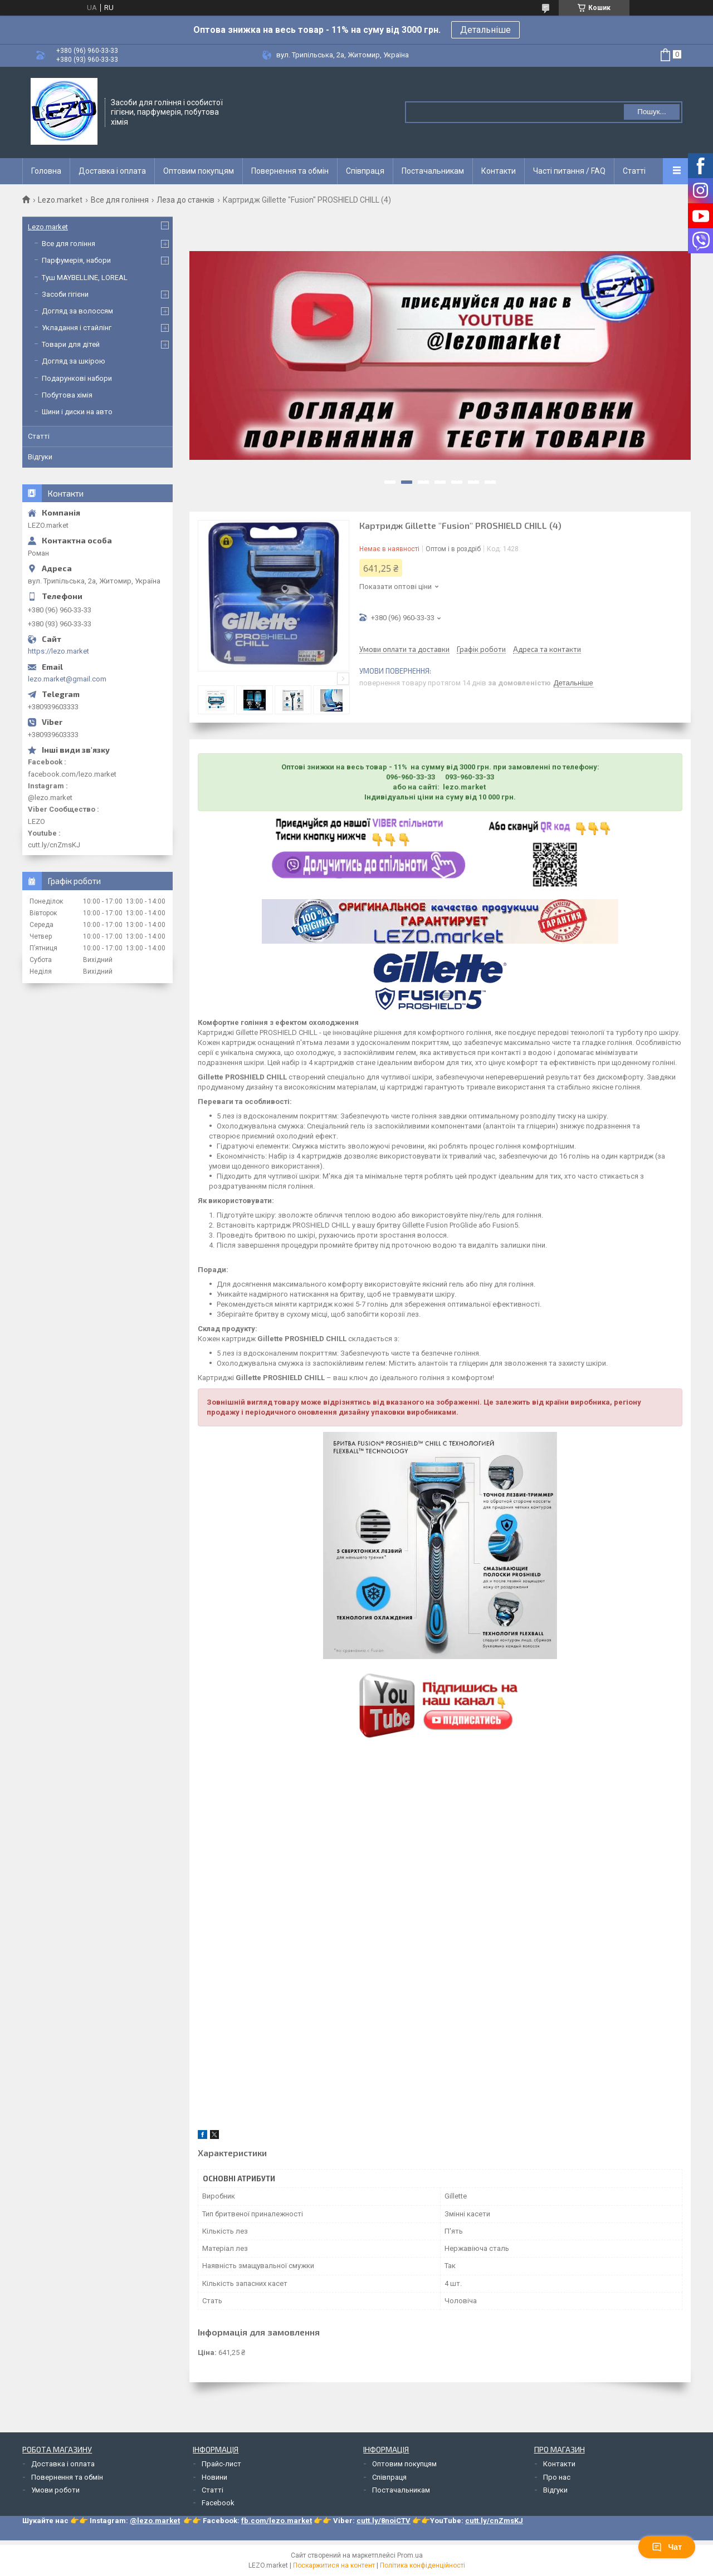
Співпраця (365, 170)
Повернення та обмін (290, 170)
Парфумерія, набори (76, 260)
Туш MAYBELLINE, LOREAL (85, 277)
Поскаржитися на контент (334, 2565)
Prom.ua (410, 2555)
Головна (46, 170)
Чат (667, 2547)
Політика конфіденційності (422, 2565)
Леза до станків (185, 199)
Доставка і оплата (112, 170)
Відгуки (40, 457)
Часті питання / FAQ (569, 170)
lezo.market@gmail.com (67, 679)
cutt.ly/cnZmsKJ (494, 2520)
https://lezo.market (58, 651)
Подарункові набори (77, 378)
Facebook (218, 2503)
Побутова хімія (67, 395)
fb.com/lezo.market (276, 2520)
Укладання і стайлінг (76, 327)
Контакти (498, 170)
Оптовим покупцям (198, 170)
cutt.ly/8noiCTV (383, 2520)
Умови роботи (55, 2490)
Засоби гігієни (65, 294)
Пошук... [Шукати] (651, 111)
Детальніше (485, 29)
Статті (634, 170)
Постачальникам (433, 170)
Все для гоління (120, 199)
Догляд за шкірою (73, 361)
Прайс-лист (221, 2464)
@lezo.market (155, 2520)
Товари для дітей (71, 344)
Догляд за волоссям (77, 311)
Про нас (556, 2477)
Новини (214, 2477)
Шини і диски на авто (77, 412)
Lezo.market (60, 199)
